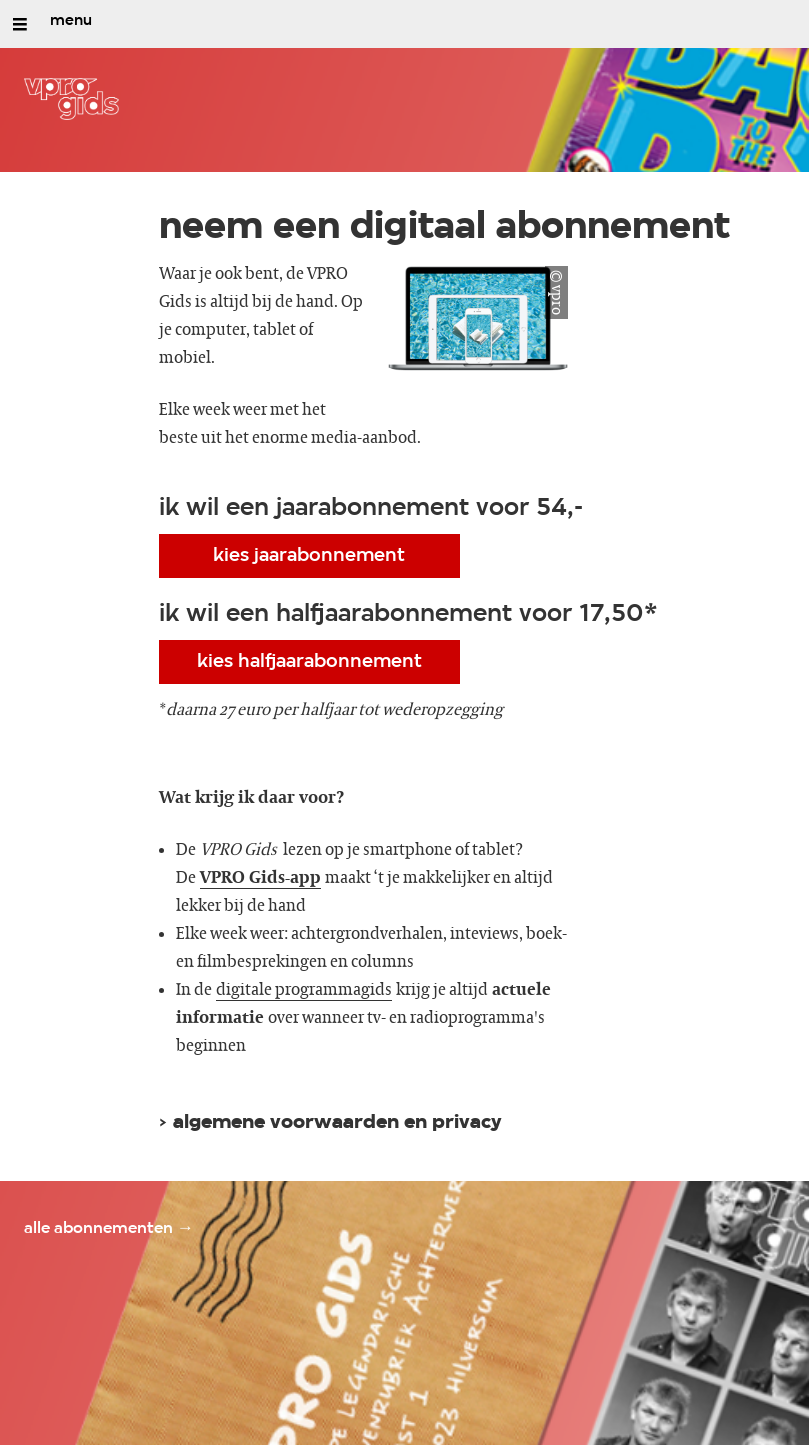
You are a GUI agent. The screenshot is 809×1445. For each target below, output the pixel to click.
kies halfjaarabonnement (309, 662)
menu (71, 21)
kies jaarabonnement (309, 556)
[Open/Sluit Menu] (20, 24)
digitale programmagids (304, 990)
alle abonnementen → (109, 1228)
